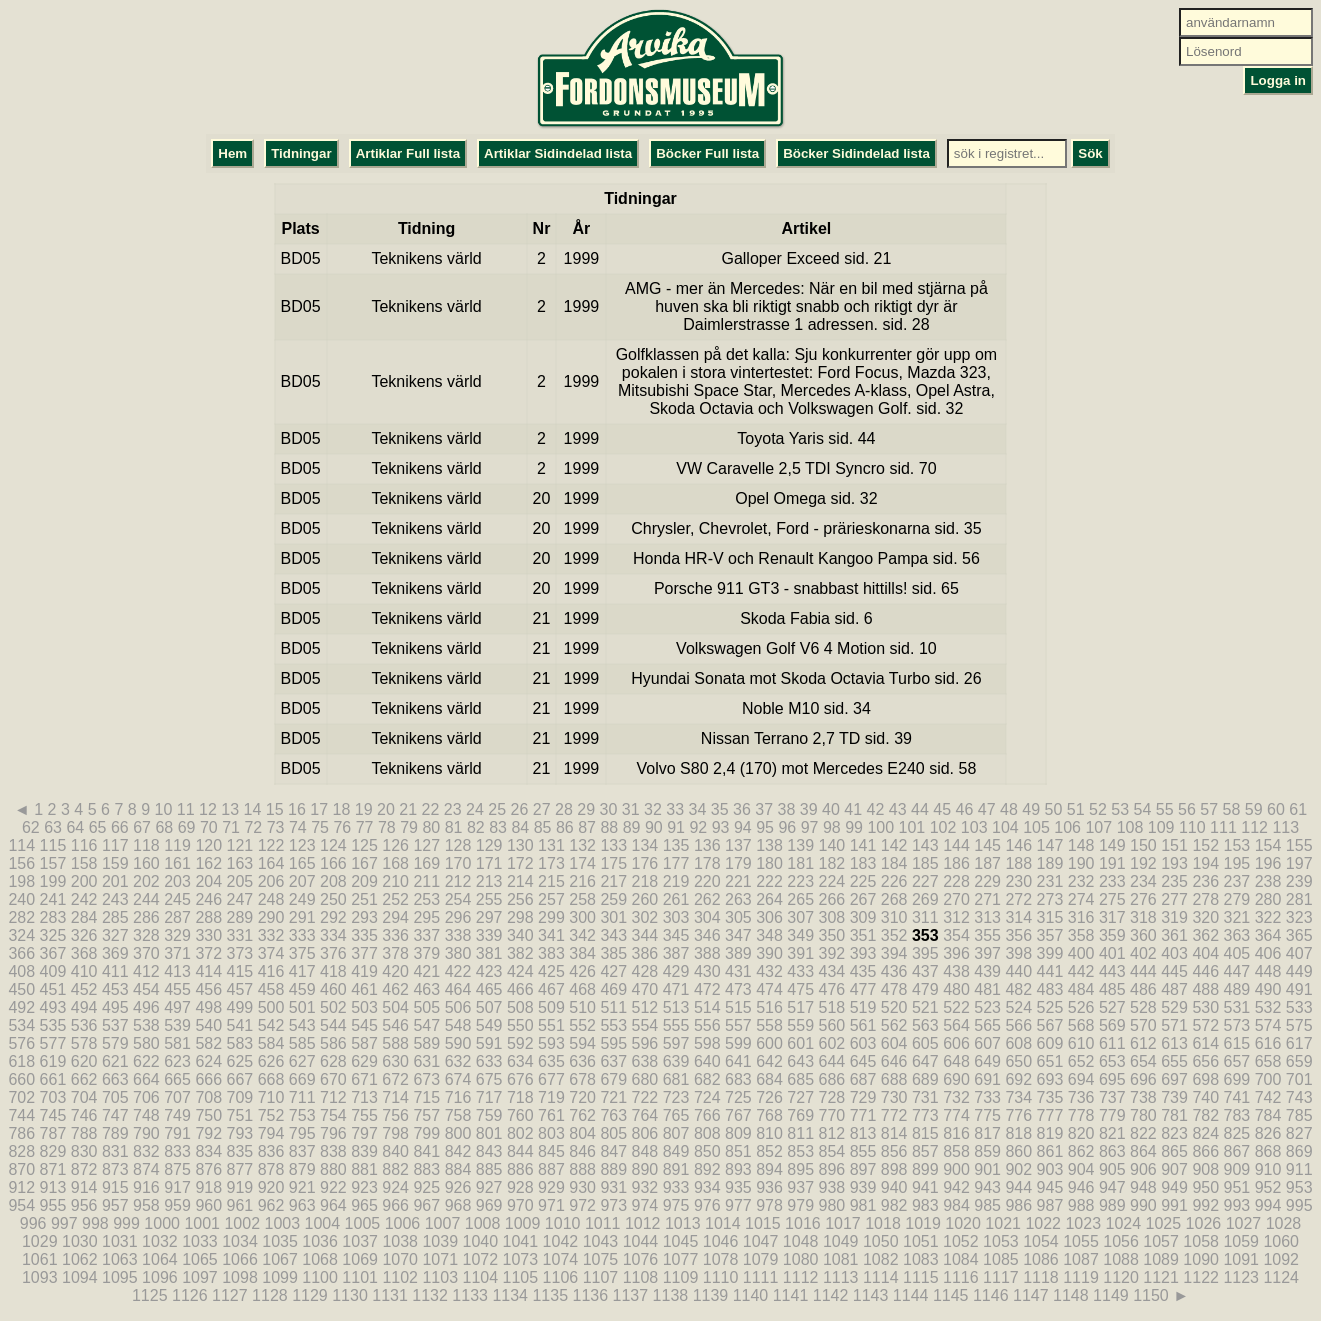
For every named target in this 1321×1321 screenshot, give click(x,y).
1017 (843, 1223)
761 (551, 1115)
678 (582, 1079)
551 (551, 1025)
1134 (510, 1295)
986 (1018, 1205)
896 (832, 1169)
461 (364, 989)
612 (1143, 1043)
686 (832, 1079)
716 (458, 1097)
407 (1299, 953)
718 (520, 1097)
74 (298, 827)
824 (1205, 1133)
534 (21, 1025)
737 (1112, 1097)
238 (1268, 881)
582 (208, 1043)
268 (894, 899)
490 (1268, 989)
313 (987, 917)
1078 (721, 1259)
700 (1268, 1079)
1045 (681, 1241)
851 (738, 1151)
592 (520, 1043)
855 (863, 1151)
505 (426, 1007)
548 (458, 1025)
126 (395, 845)
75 (320, 827)
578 (84, 1043)
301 (613, 917)
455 (177, 989)
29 (586, 809)
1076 (641, 1259)
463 (426, 989)
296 (458, 917)
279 (1237, 899)
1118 (1041, 1277)
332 (271, 935)
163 (240, 863)
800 (458, 1133)
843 (489, 1151)
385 (613, 953)
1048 (801, 1241)
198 (21, 881)
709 (240, 1097)
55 (1165, 809)
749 (177, 1115)
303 (676, 917)
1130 (350, 1295)
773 (925, 1115)
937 (800, 1187)
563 (925, 1025)
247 (240, 899)
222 (769, 881)
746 (84, 1115)
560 (832, 1025)
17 (319, 809)
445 (1174, 971)
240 (21, 899)
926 (458, 1187)
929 (551, 1187)
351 (863, 935)
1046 (721, 1241)
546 (395, 1025)
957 (115, 1205)
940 (894, 1187)
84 (520, 827)
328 (146, 935)
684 (769, 1079)
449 (1299, 971)
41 (853, 809)
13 (230, 809)
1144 (911, 1295)
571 (1174, 1025)
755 (364, 1115)
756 (395, 1115)
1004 (323, 1223)
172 (520, 863)
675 (489, 1079)
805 (613, 1133)
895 (800, 1169)
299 (551, 917)
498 (208, 1007)
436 (894, 971)
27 (542, 809)
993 (1237, 1205)
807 (676, 1133)
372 (208, 953)
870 (21, 1169)
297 (489, 917)
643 (800, 1061)
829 (53, 1151)
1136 (590, 1295)
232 (1081, 881)
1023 (1083, 1223)
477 (863, 989)
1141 (791, 1295)
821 (1112, 1133)
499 (240, 1007)
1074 (561, 1259)
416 (271, 971)
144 (956, 845)
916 (146, 1187)
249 (302, 899)
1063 (120, 1259)
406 (1268, 953)
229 (987, 881)
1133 (470, 1295)
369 (115, 953)
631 (426, 1061)
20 (386, 809)
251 (364, 899)
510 (582, 1007)
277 (1174, 899)
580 (146, 1043)
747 (115, 1115)
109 (1161, 827)
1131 (390, 1295)
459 (302, 989)
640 (707, 1061)
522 (956, 1007)
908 (1205, 1169)
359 (1112, 935)
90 (654, 827)
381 (489, 953)
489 (1237, 989)
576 (21, 1043)
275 (1112, 899)
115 (53, 845)
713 (364, 1097)
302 (645, 917)
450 (21, 989)
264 (769, 899)
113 (1285, 827)
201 (115, 881)
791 (177, 1133)
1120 (1121, 1277)
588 (395, 1043)
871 (53, 1169)
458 (271, 989)
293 (364, 917)
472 (707, 989)
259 (613, 899)
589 (426, 1043)
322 (1268, 917)
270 (956, 899)
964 (333, 1205)
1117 (1001, 1277)
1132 (430, 1295)
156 (21, 863)
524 (1018, 1007)
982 (894, 1205)
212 (458, 881)
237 (1237, 881)
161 (177, 863)
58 (1231, 809)
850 (707, 1151)
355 (987, 935)
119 (177, 845)
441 (1050, 971)
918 (208, 1187)
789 (115, 1133)
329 (177, 935)
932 (645, 1187)
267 (863, 899)
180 (769, 863)
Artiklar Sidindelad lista (558, 153)
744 (21, 1115)
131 (551, 845)
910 (1268, 1169)
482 (1018, 989)
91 (676, 827)
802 (520, 1133)
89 (632, 827)
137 (738, 845)
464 (458, 989)
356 (1018, 935)
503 (364, 1007)
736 (1081, 1097)
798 (395, 1133)
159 (115, 863)
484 (1081, 989)
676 (520, 1079)
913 (53, 1187)
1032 (160, 1241)
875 (177, 1169)
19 (364, 809)
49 (1031, 809)
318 (1143, 917)
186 (956, 863)
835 (240, 1151)
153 (1237, 845)
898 (894, 1169)
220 (707, 881)
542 (271, 1025)
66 (120, 827)
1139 (711, 1295)
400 (1081, 953)
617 (1299, 1043)
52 (1098, 809)
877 (240, 1169)
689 (925, 1079)
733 (987, 1097)
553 (613, 1025)
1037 (360, 1241)
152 (1205, 845)
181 (800, 863)
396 (956, 953)
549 (489, 1025)
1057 (1161, 1241)
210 (395, 881)
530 (1205, 1007)
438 (956, 971)
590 (458, 1043)
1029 (40, 1241)
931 (613, 1187)
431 (738, 971)
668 (271, 1079)
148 (1081, 845)
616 (1268, 1043)
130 (520, 845)
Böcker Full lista (707, 153)
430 (707, 971)
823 (1174, 1133)
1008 (483, 1223)
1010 (563, 1223)
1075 (601, 1259)
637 (613, 1061)
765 (676, 1115)
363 (1237, 935)
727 (800, 1097)
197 (1299, 863)
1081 (841, 1259)
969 (489, 1205)
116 (84, 845)
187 (987, 863)
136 (707, 845)
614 (1205, 1043)
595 (613, 1043)
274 (1081, 899)
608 (1018, 1043)
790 (146, 1133)
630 (395, 1061)
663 (115, 1079)
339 (489, 935)
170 (458, 863)
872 (84, 1169)
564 (956, 1025)
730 (894, 1097)
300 (582, 917)
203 (177, 881)
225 (863, 881)
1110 (721, 1277)
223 (800, 881)
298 (520, 917)
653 (1112, 1061)
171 (489, 863)
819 (1050, 1133)
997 (64, 1223)
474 (769, 989)
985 (987, 1205)
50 (1053, 809)
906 (1143, 1169)
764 (645, 1115)
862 (1081, 1151)
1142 (831, 1295)
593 (551, 1043)
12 (208, 809)
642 (769, 1061)
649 (987, 1061)
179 (738, 863)
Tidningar (301, 153)
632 (458, 1061)
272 (1018, 899)
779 (1112, 1115)
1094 (80, 1277)
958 (146, 1205)
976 (707, 1205)
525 (1050, 1007)
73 (276, 827)
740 (1205, 1097)
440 (1018, 971)
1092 (1281, 1259)
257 (551, 899)
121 (240, 845)
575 (1299, 1025)
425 (551, 971)
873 (115, 1169)
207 (302, 881)
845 (551, 1151)
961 (240, 1205)
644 (832, 1061)
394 (894, 953)
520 (894, 1007)
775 (987, 1115)
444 (1143, 971)
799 (426, 1133)
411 (115, 971)
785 (1299, 1115)
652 (1081, 1061)
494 (84, 1007)
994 (1268, 1205)
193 (1174, 863)
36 (742, 809)
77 (365, 827)
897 (863, 1169)
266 (832, 899)
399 (1050, 953)
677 (551, 1079)
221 (738, 881)
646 (894, 1061)
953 (1299, 1187)
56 (1187, 809)
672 (395, 1079)
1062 (80, 1259)
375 (302, 953)
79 (409, 827)
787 (53, 1133)
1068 (320, 1259)
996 (33, 1223)
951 (1237, 1187)
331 (240, 935)
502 (333, 1007)
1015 (763, 1223)
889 (613, 1169)
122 (271, 845)
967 (426, 1205)
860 (1018, 1151)
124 (333, 845)
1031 (120, 1241)
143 (925, 845)
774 (956, 1115)
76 (342, 827)
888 (582, 1169)
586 (333, 1043)
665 (177, 1079)
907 (1174, 1169)
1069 (360, 1259)
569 (1112, 1025)
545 (364, 1025)
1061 (40, 1259)
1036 (320, 1241)
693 (1050, 1079)
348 (769, 935)
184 (894, 863)
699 (1237, 1079)
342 (582, 935)
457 (240, 989)
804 (582, 1133)
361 (1174, 935)
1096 (160, 1277)
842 (458, 1151)
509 (551, 1007)
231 (1050, 881)
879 (302, 1169)
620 (84, 1061)
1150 (1151, 1295)
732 (956, 1097)
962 (271, 1205)
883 (426, 1169)
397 (987, 953)
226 (894, 881)
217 (613, 881)
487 (1174, 989)
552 (582, 1025)
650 (1018, 1061)
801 (489, 1133)
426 (582, 971)
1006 (403, 1223)
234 (1143, 881)
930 (582, 1187)
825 (1237, 1133)
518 (832, 1007)
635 (551, 1061)
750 (208, 1115)
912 (21, 1187)
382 (520, 953)
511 (613, 1007)
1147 (1031, 1295)
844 (520, 1151)
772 (894, 1115)
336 (395, 935)
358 (1081, 935)
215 (551, 881)
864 (1143, 1151)
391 (800, 953)
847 (613, 1151)
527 (1112, 1007)
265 (800, 899)
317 (1112, 917)
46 (964, 809)
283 (53, 917)
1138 (671, 1295)
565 (987, 1025)
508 (520, 1007)
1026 (1204, 1223)
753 (302, 1115)
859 (987, 1151)
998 (95, 1223)
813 (863, 1133)
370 (146, 953)
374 (271, 953)
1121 (1161, 1277)
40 (831, 809)
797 (364, 1133)
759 (489, 1115)
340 (520, 935)
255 (489, 899)
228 (956, 881)
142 (894, 845)
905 (1112, 1169)
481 (987, 989)
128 (458, 845)
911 (1299, 1169)
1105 (521, 1277)
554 (645, 1025)
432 (769, 971)
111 (1223, 827)
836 (271, 1151)
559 (800, 1025)
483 (1050, 989)
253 (426, 899)
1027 (1244, 1223)
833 (177, 1151)
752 (271, 1115)
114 (21, 845)
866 (1205, 1151)
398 (1018, 953)
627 (302, 1061)
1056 (1121, 1241)
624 (208, 1061)
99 (854, 827)
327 (115, 935)
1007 (443, 1223)
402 (1143, 953)
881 (364, 1169)
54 (1142, 809)
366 (21, 953)
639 (676, 1061)
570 (1143, 1025)
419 (364, 971)
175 (613, 863)
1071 (440, 1259)
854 (832, 1151)
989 (1112, 1205)
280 (1268, 899)
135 (676, 845)
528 (1143, 1007)
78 (387, 827)
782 (1205, 1115)
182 (832, 863)
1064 (160, 1259)
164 (271, 863)
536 (84, 1025)
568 (1081, 1025)
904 (1081, 1169)
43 (898, 809)
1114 (881, 1277)
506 (458, 1007)
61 (1298, 809)
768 (769, 1115)
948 (1143, 1187)
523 (987, 1007)
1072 (480, 1259)
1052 (961, 1241)
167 (364, 863)
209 (364, 881)
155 (1299, 845)
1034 (240, 1241)
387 (676, 953)
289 (240, 917)
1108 (641, 1277)
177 (676, 863)
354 (956, 935)
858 (956, 1151)
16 (297, 809)
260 (645, 899)
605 (925, 1043)
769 (800, 1115)
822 (1143, 1133)
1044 (641, 1241)
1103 (440, 1277)
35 (720, 809)
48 (1009, 809)
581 (177, 1043)
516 (769, 1007)
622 (146, 1061)
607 (987, 1043)
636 (582, 1061)
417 (302, 971)
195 (1237, 863)
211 (426, 881)
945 (1050, 1187)
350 (832, 935)
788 (84, 1133)
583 (240, 1043)
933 (676, 1187)
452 (84, 989)
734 (1018, 1097)
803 (551, 1133)
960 (208, 1205)
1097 (200, 1277)
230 (1018, 881)
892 (707, 1169)
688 (894, 1079)
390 (769, 953)
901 (987, 1169)
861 (1050, 1151)
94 (743, 827)
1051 (921, 1241)
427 (613, 971)
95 (765, 827)
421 (426, 971)
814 (894, 1133)
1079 (761, 1259)
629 (364, 1061)
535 (53, 1025)
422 (458, 971)
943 (987, 1187)
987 (1050, 1205)
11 (186, 809)
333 (302, 935)
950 (1205, 1187)
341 (551, 935)
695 (1112, 1079)
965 (364, 1205)
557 (738, 1025)
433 (800, 971)
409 (53, 971)
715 (426, 1097)
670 (333, 1079)
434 (832, 971)
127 (426, 845)
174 (582, 863)
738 (1143, 1097)
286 (146, 917)
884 (458, 1169)
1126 (190, 1295)
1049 (841, 1241)
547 (426, 1025)
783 (1237, 1115)
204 (208, 881)
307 (800, 917)
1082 (881, 1259)
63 (53, 827)
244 (146, 899)
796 (333, 1133)
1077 (681, 1259)
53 (1120, 809)
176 (645, 863)
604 (894, 1043)
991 (1174, 1205)
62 (31, 827)
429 (676, 971)
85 (543, 827)
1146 (991, 1295)
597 (676, 1043)
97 (810, 827)
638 (645, 1061)
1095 (120, 1277)
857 (925, 1151)
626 (271, 1061)
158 (84, 863)
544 (333, 1025)
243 (115, 899)
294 (395, 917)
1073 (521, 1259)
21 (408, 809)
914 (84, 1187)
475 (800, 989)
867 (1237, 1151)
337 (426, 935)
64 (75, 827)
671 (364, 1079)
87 (587, 827)
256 (520, 899)
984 (956, 1205)
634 (520, 1061)
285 (115, 917)
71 (231, 827)
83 (498, 827)
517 (800, 1007)
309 (863, 917)
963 (302, 1205)
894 (769, 1169)
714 (395, 1097)
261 (676, 899)
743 (1299, 1097)
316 (1081, 917)
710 (271, 1097)
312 (956, 917)
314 (1018, 917)
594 (582, 1043)
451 (53, 989)
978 (769, 1205)
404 (1205, 953)
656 (1205, 1061)
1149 (1111, 1295)
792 (208, 1133)
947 (1112, 1187)
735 (1050, 1097)
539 (177, 1025)
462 (395, 989)
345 (676, 935)
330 (208, 935)
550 (520, 1025)
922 (333, 1187)
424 (520, 971)
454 (146, 989)
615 (1237, 1043)
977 (738, 1205)
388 (707, 953)
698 (1205, 1079)
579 (115, 1043)
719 (551, 1097)
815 (925, 1133)
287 (177, 917)
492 (21, 1007)
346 (707, 935)
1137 (631, 1295)
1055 (1081, 1241)
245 (177, 899)
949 (1174, 1187)
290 (271, 917)
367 (53, 953)
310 (894, 917)
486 (1143, 989)
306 (769, 917)
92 (698, 827)
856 (894, 1151)
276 (1143, 899)
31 (631, 809)
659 (1299, 1061)
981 (863, 1205)
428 (645, 971)
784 (1268, 1115)
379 (426, 953)
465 (489, 989)
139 (800, 845)
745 (53, 1115)
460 (333, 989)
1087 (1081, 1259)
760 (520, 1115)
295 (426, 917)
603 (863, 1043)
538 (146, 1025)
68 (164, 827)
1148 (1071, 1295)
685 (800, 1079)
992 (1205, 1205)
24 (475, 809)
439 (987, 971)
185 (925, 863)
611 (1112, 1043)
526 (1081, 1007)
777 (1050, 1115)
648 (956, 1061)
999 (126, 1223)
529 (1174, 1007)
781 (1174, 1115)
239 (1299, 881)
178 (707, 863)
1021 (1003, 1223)
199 (53, 881)
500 (271, 1007)
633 (489, 1061)
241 (53, 899)
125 (364, 845)
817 (987, 1133)
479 (925, 989)
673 (426, 1079)
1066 (240, 1259)
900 (956, 1169)
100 (880, 827)
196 (1268, 863)
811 (800, 1133)
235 (1174, 881)
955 (53, 1205)
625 (240, 1061)
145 (987, 845)
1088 (1121, 1259)
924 (395, 1187)
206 (271, 881)
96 (787, 827)
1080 (801, 1259)
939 (863, 1187)
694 (1081, 1079)
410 (84, 971)
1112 (801, 1277)
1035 (280, 1241)
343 (613, 935)
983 (925, 1205)
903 (1050, 1169)
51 (1076, 809)
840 (395, 1151)
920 (271, 1187)
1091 (1241, 1259)
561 (863, 1025)
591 (489, 1043)
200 (84, 881)
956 (84, 1205)
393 (863, 953)
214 (520, 881)
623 (177, 1061)
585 (302, 1043)
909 (1237, 1169)
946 (1081, 1187)
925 (426, 1187)
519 (863, 1007)
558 (769, 1025)
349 (800, 935)
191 (1112, 863)
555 (676, 1025)
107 (1098, 827)
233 (1112, 881)
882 (395, 1169)
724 (707, 1097)
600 (769, 1043)
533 (1299, 1007)
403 (1174, 953)
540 (208, 1025)
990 (1143, 1205)
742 (1268, 1097)
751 (240, 1115)
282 (21, 917)
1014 (723, 1223)
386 (645, 953)
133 (613, 845)
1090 (1201, 1259)
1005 (363, 1223)
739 (1174, 1097)
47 (987, 809)
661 (53, 1079)
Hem (232, 153)
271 (987, 899)
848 (645, 1151)
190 (1081, 863)
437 (925, 971)
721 (613, 1097)
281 (1299, 899)
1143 (871, 1295)
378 (395, 953)
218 (645, 881)
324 (21, 935)
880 (333, 1169)
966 (395, 1205)
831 (115, 1151)
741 (1237, 1097)
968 (458, 1205)
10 (163, 809)
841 (426, 1151)
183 (863, 863)
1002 (242, 1223)
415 (240, 971)
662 (84, 1079)
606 (956, 1043)
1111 (761, 1277)
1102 (400, 1277)
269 (925, 899)
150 (1143, 845)
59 (1254, 809)
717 (489, 1097)
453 (115, 989)
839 (364, 1151)
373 (240, 953)
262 (707, 899)
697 (1174, 1079)
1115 (921, 1277)
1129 (310, 1295)
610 (1081, 1043)
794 (271, 1133)
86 (565, 827)
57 (1209, 809)
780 (1143, 1115)
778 (1081, 1115)
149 (1112, 845)
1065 (200, 1259)
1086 (1041, 1259)
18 (341, 809)
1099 (280, 1277)
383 (551, 953)
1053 (1001, 1241)
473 (738, 989)
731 (925, 1097)
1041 (521, 1241)
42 (875, 809)
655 (1174, 1061)
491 (1299, 989)
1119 (1081, 1277)
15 (275, 809)
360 (1143, 935)
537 (115, 1025)
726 (769, 1097)
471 (676, 989)
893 (738, 1169)
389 (738, 953)
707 (177, 1097)
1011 (603, 1223)
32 (653, 809)
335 (364, 935)
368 (84, 953)
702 (21, 1097)
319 (1174, 917)
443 (1112, 971)
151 (1174, 845)
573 (1237, 1025)
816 (956, 1133)
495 (115, 1007)
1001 (202, 1223)
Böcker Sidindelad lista (856, 153)
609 (1050, 1043)
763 (613, 1115)
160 (146, 863)
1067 (280, 1259)
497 (177, 1007)
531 (1237, 1007)
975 (676, 1205)
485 (1112, 989)
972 (582, 1205)
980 (832, 1205)
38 (786, 809)
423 (489, 971)
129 (489, 845)
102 (943, 827)
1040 (480, 1241)
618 (21, 1061)
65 (98, 827)
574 (1268, 1025)
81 (454, 827)
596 (645, 1043)
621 (115, 1061)
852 (769, 1151)
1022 (1043, 1223)
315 (1050, 917)
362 (1205, 935)
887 (551, 1169)
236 (1205, 881)
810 (769, 1133)
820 (1081, 1133)
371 (177, 953)
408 (21, 971)
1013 (683, 1223)
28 (564, 809)
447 (1237, 971)
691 (987, 1079)
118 (146, 845)
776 (1018, 1115)
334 (333, 935)
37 (764, 809)
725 (738, 1097)
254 (458, 899)
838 (333, 1151)
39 (809, 809)
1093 (40, 1277)
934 (707, 1187)
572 (1205, 1025)
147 (1050, 845)
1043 (601, 1241)
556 (707, 1025)
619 (53, 1061)
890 (645, 1169)
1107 (601, 1277)
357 (1050, 935)
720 (582, 1097)
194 (1205, 863)
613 (1174, 1043)
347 (738, 935)
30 (608, 809)
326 (84, 935)
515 (738, 1007)
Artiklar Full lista (408, 153)
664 (146, 1079)
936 (769, 1187)
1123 (1241, 1277)
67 (142, 827)
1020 (963, 1223)
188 (1018, 863)
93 (721, 827)
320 (1205, 917)
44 (920, 809)
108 (1130, 827)
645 (863, 1061)
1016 (803, 1223)
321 (1237, 917)
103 (974, 827)
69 (187, 827)
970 (520, 1205)
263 (738, 899)
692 (1018, 1079)
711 (302, 1097)
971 (551, 1205)
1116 (961, 1277)
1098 (240, 1277)
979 (800, 1205)
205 (240, 881)
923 (364, 1187)
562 (894, 1025)
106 (1067, 827)
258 (582, 899)
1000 (162, 1223)
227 (925, 881)
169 (426, 863)
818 (1018, 1133)
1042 (561, 1241)
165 (302, 863)
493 (53, 1007)
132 (582, 845)
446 (1205, 971)
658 (1268, 1061)
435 (863, 971)
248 (271, 899)
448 (1268, 971)
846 (582, 1151)
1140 (751, 1295)
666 (208, 1079)
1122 (1201, 1277)
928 (520, 1187)
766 (707, 1115)
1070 (400, 1259)
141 (863, 845)
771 (863, 1115)
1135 (550, 1295)
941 (925, 1187)
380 (458, 953)
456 (208, 989)
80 (431, 827)
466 (520, 989)
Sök (1090, 153)
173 (551, 863)
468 (582, 989)
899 (925, 1169)
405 (1237, 953)
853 (800, 1151)
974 (645, 1205)
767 (738, 1115)
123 (302, 845)
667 (240, 1079)
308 (832, 917)
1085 (1001, 1259)
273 (1050, 899)
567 (1050, 1025)
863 (1112, 1151)
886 (520, 1169)
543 (302, 1025)
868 (1268, 1151)
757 (426, 1115)
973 (613, 1205)
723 (676, 1097)
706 (146, 1097)
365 (1299, 935)
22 (430, 809)
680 (645, 1079)
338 (458, 935)
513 (676, 1007)
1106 (561, 1277)
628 (333, 1061)
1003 (283, 1223)
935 (738, 1187)
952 (1268, 1187)
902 (1018, 1169)
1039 (440, 1241)
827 (1299, 1133)
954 (21, 1205)
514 (707, 1007)
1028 (1284, 1223)
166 (333, 863)
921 (302, 1187)
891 (676, 1169)
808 (707, 1133)
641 (738, 1061)
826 (1268, 1133)
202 (146, 881)
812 (832, 1133)
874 (146, 1169)
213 (489, 881)
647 (925, 1061)
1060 (1281, 1241)
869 (1299, 1151)
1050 (881, 1241)
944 (1018, 1187)
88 (609, 827)
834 (208, 1151)
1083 (921, 1259)
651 (1050, 1061)
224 (832, 881)
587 (364, 1043)
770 (832, 1115)
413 (177, 971)
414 (208, 971)
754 (333, 1115)
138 (769, 845)
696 (1143, 1079)
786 (21, 1133)
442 (1081, 971)
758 (458, 1115)
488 (1205, 989)
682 (707, 1079)
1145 (951, 1295)
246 (208, 899)
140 (832, 845)
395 (925, 953)
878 (271, 1169)
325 (53, 935)
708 (208, 1097)
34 (697, 809)
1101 (360, 1277)
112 (1254, 827)
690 (956, 1079)
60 (1276, 809)
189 (1050, 863)
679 (613, 1079)
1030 (80, 1241)
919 (240, 1187)
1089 (1161, 1259)
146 (1018, 845)
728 (832, 1097)
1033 (200, 1241)
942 (956, 1187)
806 (645, 1133)
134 (645, 845)
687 (863, 1079)
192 (1143, 863)
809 (738, 1133)
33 (675, 809)
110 (1192, 827)
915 (115, 1187)
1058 (1201, 1241)
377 (364, 953)
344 (645, 935)
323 (1299, 917)
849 (676, 1151)
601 (800, 1043)
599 (738, 1043)
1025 (1164, 1223)
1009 (523, 1223)
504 (395, 1007)
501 (302, 1007)
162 (208, 863)
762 (582, 1115)
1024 (1123, 1223)
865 (1174, 1151)
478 (894, 989)
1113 (841, 1277)
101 (912, 827)
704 (84, 1097)
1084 (961, 1259)
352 (894, 935)
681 (676, 1079)
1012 (643, 1223)
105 (1036, 827)
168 (395, 863)
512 (645, 1007)
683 (738, 1079)
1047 (761, 1241)
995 (1299, 1205)
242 (84, 899)
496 (146, 1007)
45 (942, 809)
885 (489, 1169)
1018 (883, 1223)
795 (302, 1133)
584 (271, 1043)
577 (53, 1043)
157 (53, 863)
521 (925, 1007)
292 (333, 917)
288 (208, 917)
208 (333, 881)
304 (707, 917)
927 (489, 1187)
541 (240, 1025)
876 (208, 1169)
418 (333, 971)
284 (84, 917)
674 (458, 1079)
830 (84, 1151)
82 (476, 827)
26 (519, 809)
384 (582, 953)
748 (146, 1115)
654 (1143, 1061)
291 (302, 917)
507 (489, 1007)
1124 (1281, 1277)
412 (146, 971)
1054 (1041, 1241)
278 (1205, 899)
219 (676, 881)
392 (832, 953)
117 (115, 845)
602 (832, 1043)
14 (252, 809)
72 (253, 827)
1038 (400, 1241)
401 (1112, 953)
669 (302, 1079)
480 (956, 989)
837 (302, 1151)
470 (645, 989)
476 (832, 989)
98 (832, 827)
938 (832, 1187)
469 (613, 989)
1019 (923, 1223)
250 (333, 899)
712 (333, 1097)
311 (925, 917)
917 (177, 1187)
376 (333, 953)
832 (146, 1151)
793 (240, 1133)
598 (707, 1043)
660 (21, 1079)
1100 (320, 1277)
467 (551, 989)
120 (208, 845)
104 (1005, 827)
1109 (681, 1277)
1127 (230, 1295)
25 (497, 809)
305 (738, 917)
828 (21, 1151)
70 (209, 827)
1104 (480, 1277)
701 (1299, 1079)
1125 (150, 1295)
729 (863, 1097)
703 (53, 1097)
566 (1018, 1025)
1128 (270, 1295)
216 (582, 881)
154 (1268, 845)
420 (395, 971)
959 (177, 1205)
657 (1237, 1061)
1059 (1241, 1241)
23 (453, 809)
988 (1081, 1205)
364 (1268, 935)
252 (395, 899)
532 (1268, 1007)
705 (115, 1097)
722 (645, 1097)
